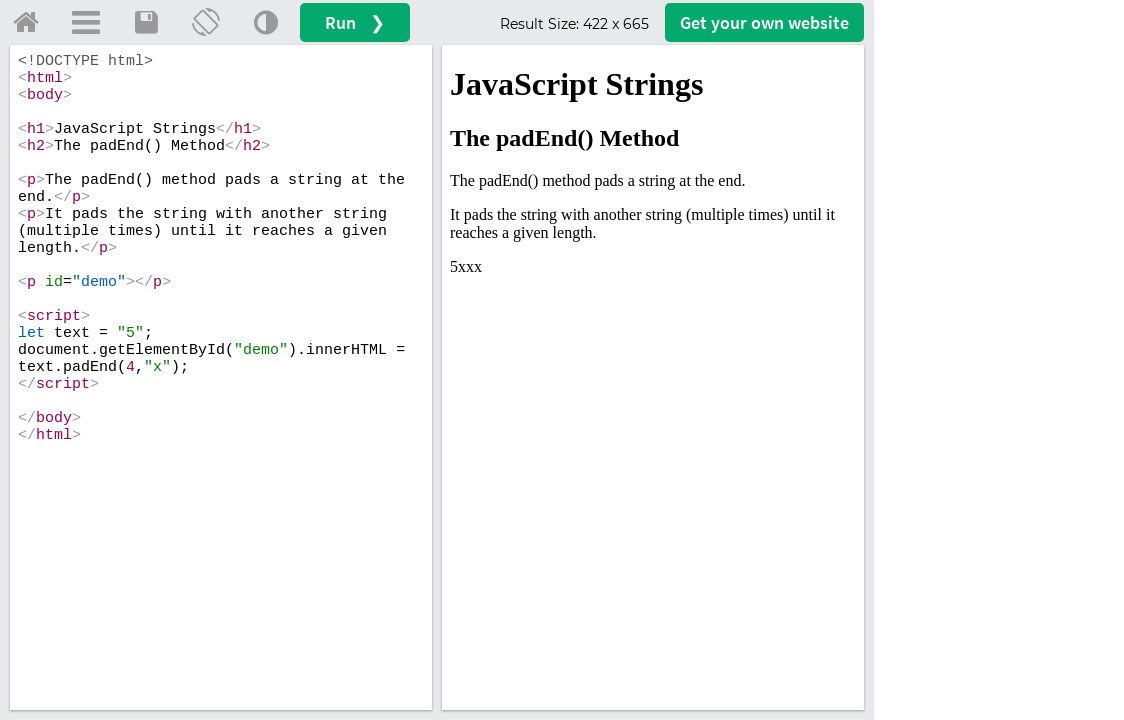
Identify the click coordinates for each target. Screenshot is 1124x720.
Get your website (764, 22)
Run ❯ (355, 22)
